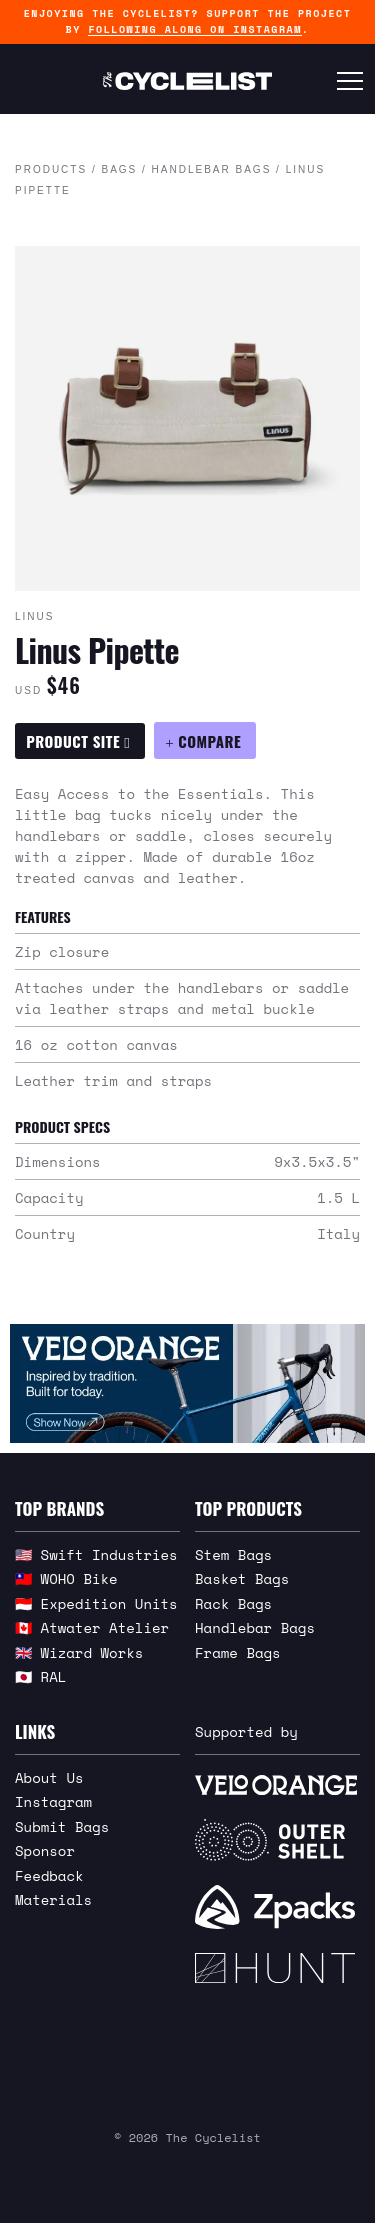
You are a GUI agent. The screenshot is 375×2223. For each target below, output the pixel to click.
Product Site (78, 741)
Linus (34, 616)
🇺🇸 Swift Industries (96, 1554)
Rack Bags (233, 1603)
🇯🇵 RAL (40, 1676)
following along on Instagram (194, 29)
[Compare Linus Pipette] (205, 740)
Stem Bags (233, 1554)
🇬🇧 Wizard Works (79, 1652)
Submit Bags (62, 1826)
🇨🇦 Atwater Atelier (92, 1627)
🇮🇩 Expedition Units (96, 1603)
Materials (53, 1899)
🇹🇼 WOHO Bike (66, 1578)
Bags (119, 169)
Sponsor (45, 1850)
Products (51, 169)
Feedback (49, 1875)
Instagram (53, 1801)
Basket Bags (242, 1578)
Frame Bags (238, 1652)
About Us (49, 1777)
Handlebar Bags (212, 169)
